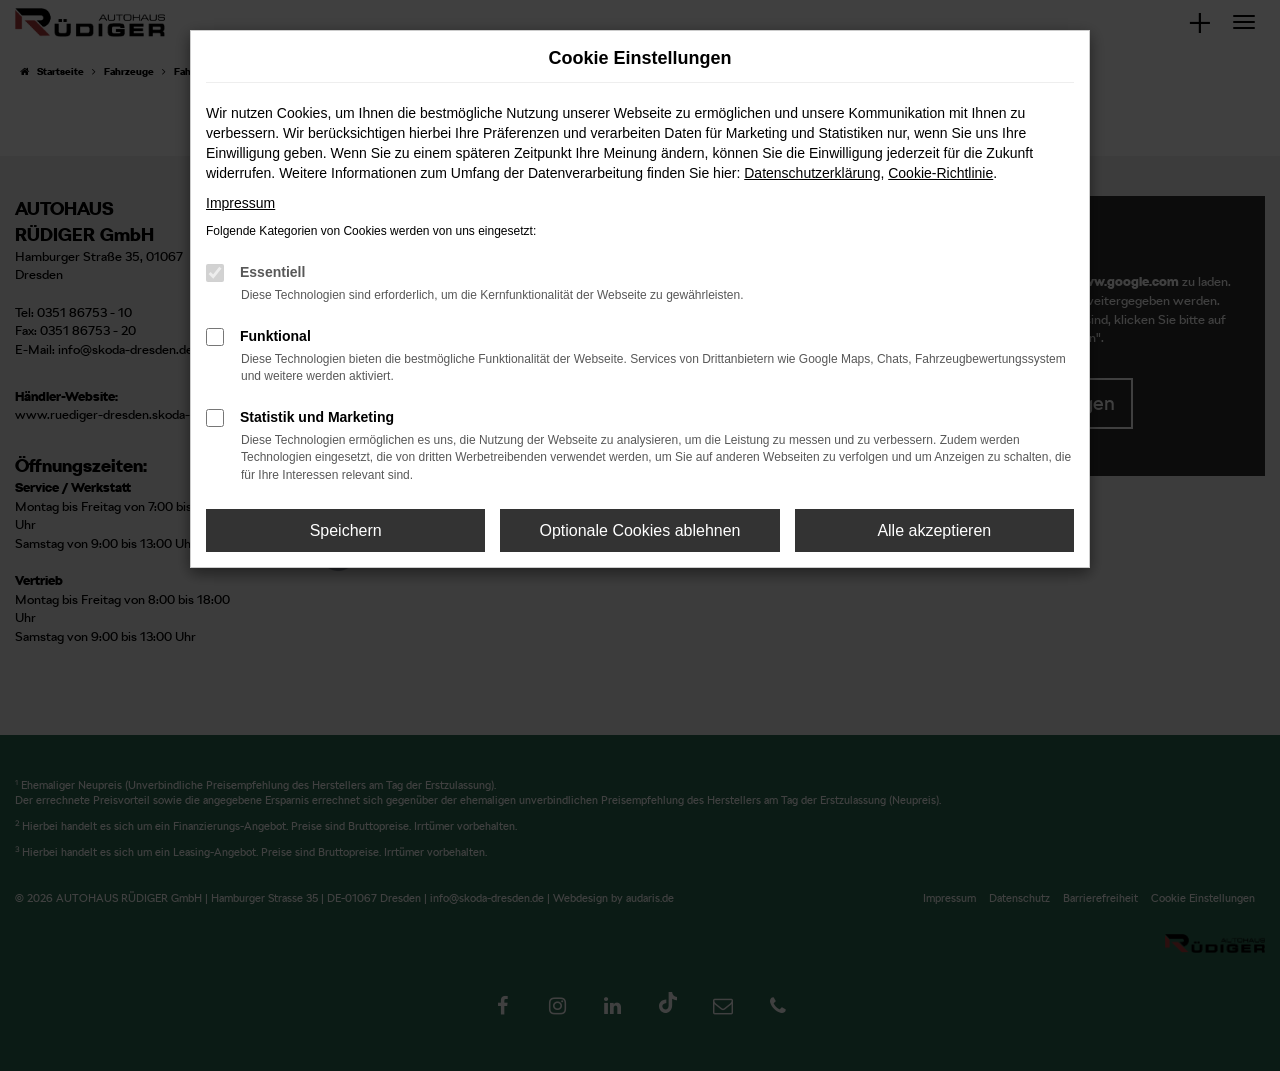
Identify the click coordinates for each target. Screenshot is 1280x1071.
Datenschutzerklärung (812, 173)
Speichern (346, 530)
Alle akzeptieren (934, 530)
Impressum (240, 203)
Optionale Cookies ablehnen (639, 530)
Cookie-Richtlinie (940, 173)
